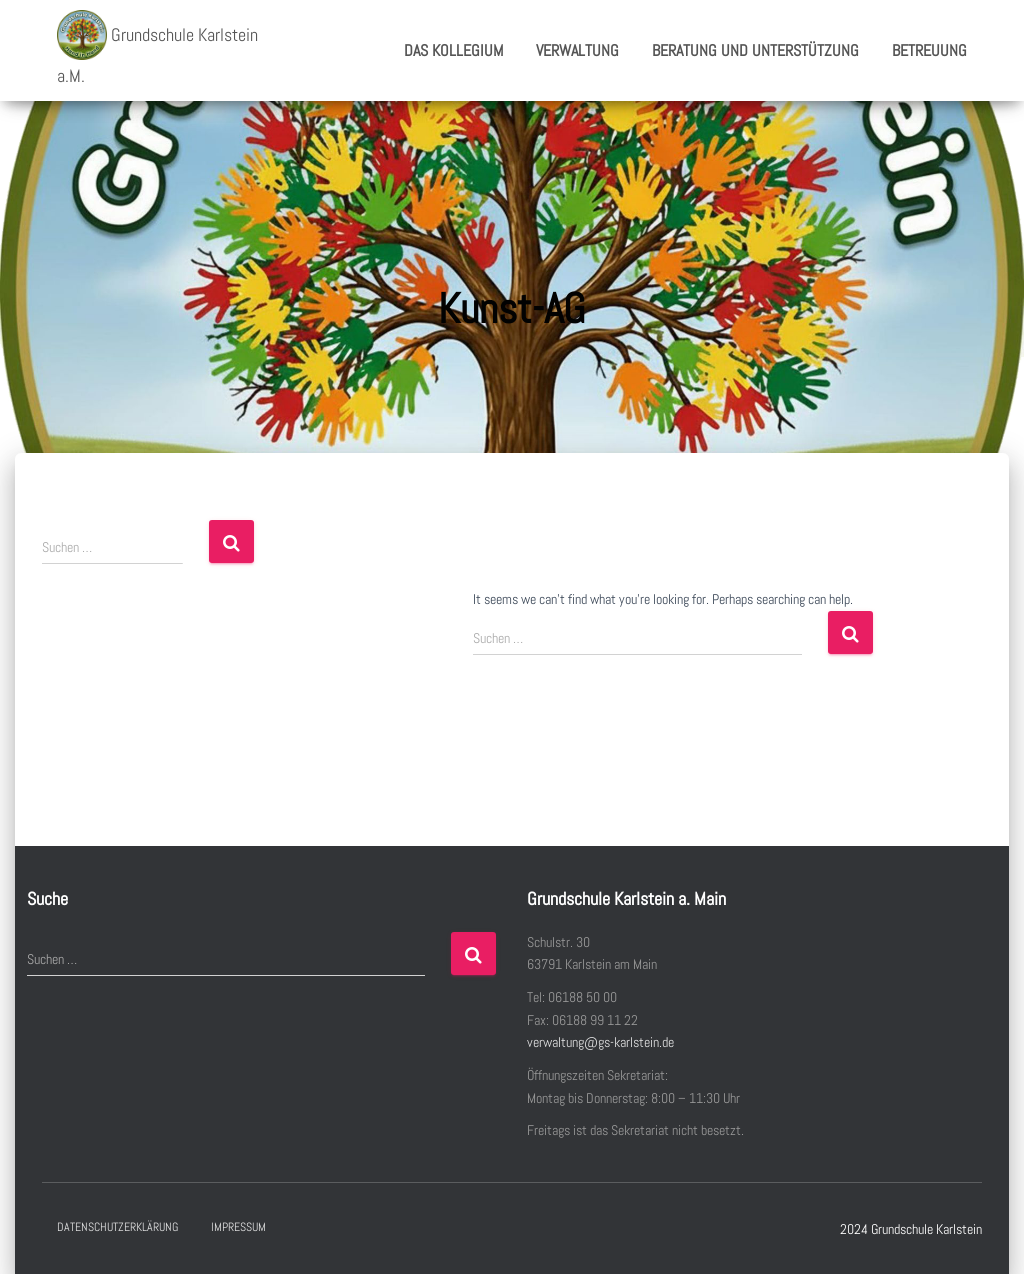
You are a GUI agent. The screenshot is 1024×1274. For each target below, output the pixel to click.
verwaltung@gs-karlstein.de (600, 1042)
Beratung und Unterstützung (755, 50)
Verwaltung (577, 50)
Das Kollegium (453, 50)
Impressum (238, 1227)
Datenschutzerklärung (117, 1227)
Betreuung (929, 50)
